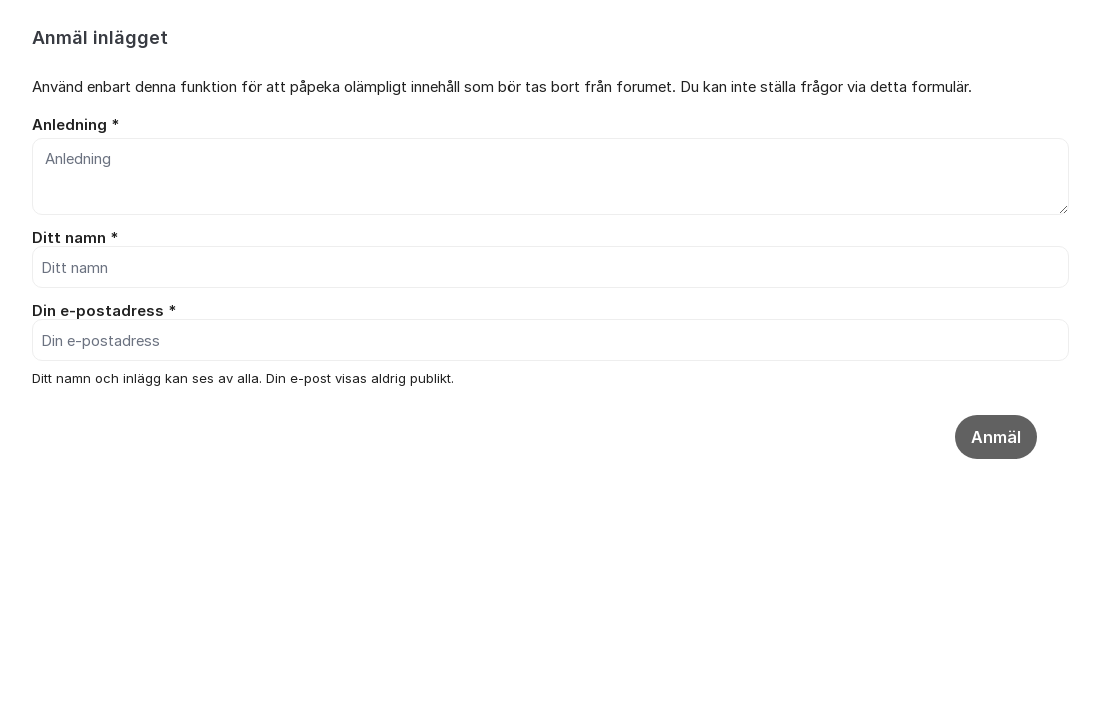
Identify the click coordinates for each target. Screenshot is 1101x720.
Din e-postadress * (104, 311)
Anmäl (996, 437)
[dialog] (550, 279)
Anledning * (75, 125)
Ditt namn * (75, 238)
